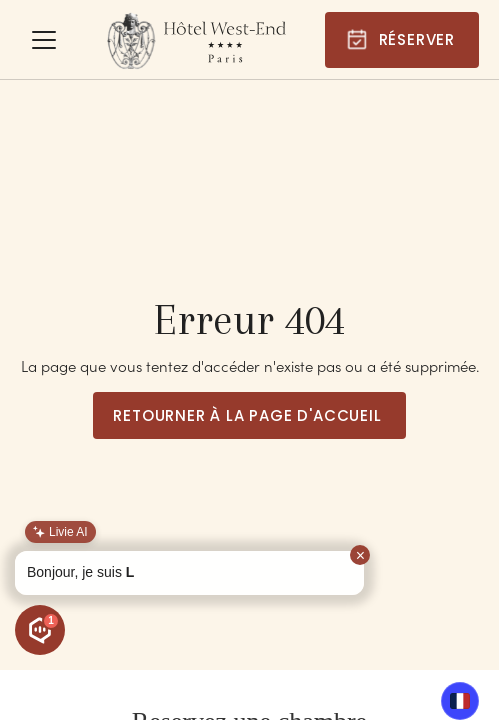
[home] (196, 40)
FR (460, 700)
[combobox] (460, 701)
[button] (44, 40)
